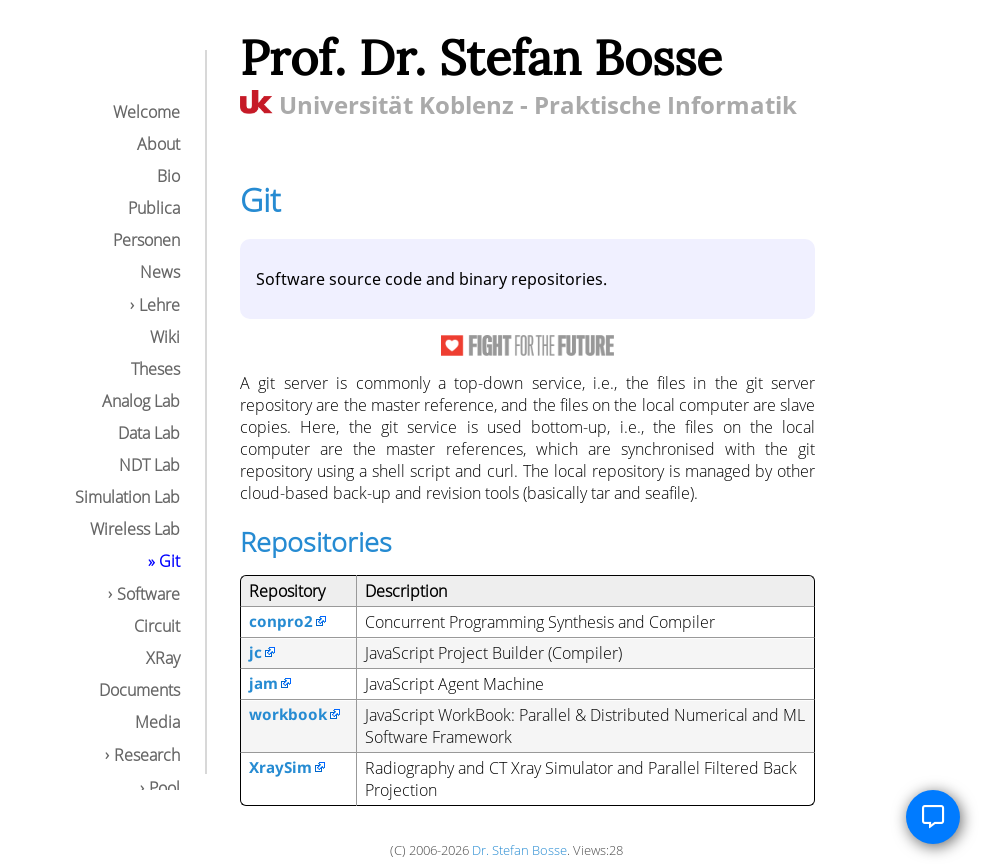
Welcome (146, 112)
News (160, 272)
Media (157, 722)
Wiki (165, 337)
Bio (168, 176)
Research (147, 755)
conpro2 (281, 621)
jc (255, 652)
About (158, 144)
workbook (288, 714)
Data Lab (149, 433)
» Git (164, 561)
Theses (155, 369)
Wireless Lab (135, 529)
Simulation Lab (127, 497)
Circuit (157, 626)
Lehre (159, 305)
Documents (139, 690)
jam (263, 683)
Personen (146, 240)
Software (148, 594)
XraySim (280, 767)
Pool (164, 788)
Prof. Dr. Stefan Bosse (481, 57)
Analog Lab (141, 401)
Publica (154, 208)
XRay (163, 658)
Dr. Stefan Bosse (519, 850)
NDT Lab (149, 465)
